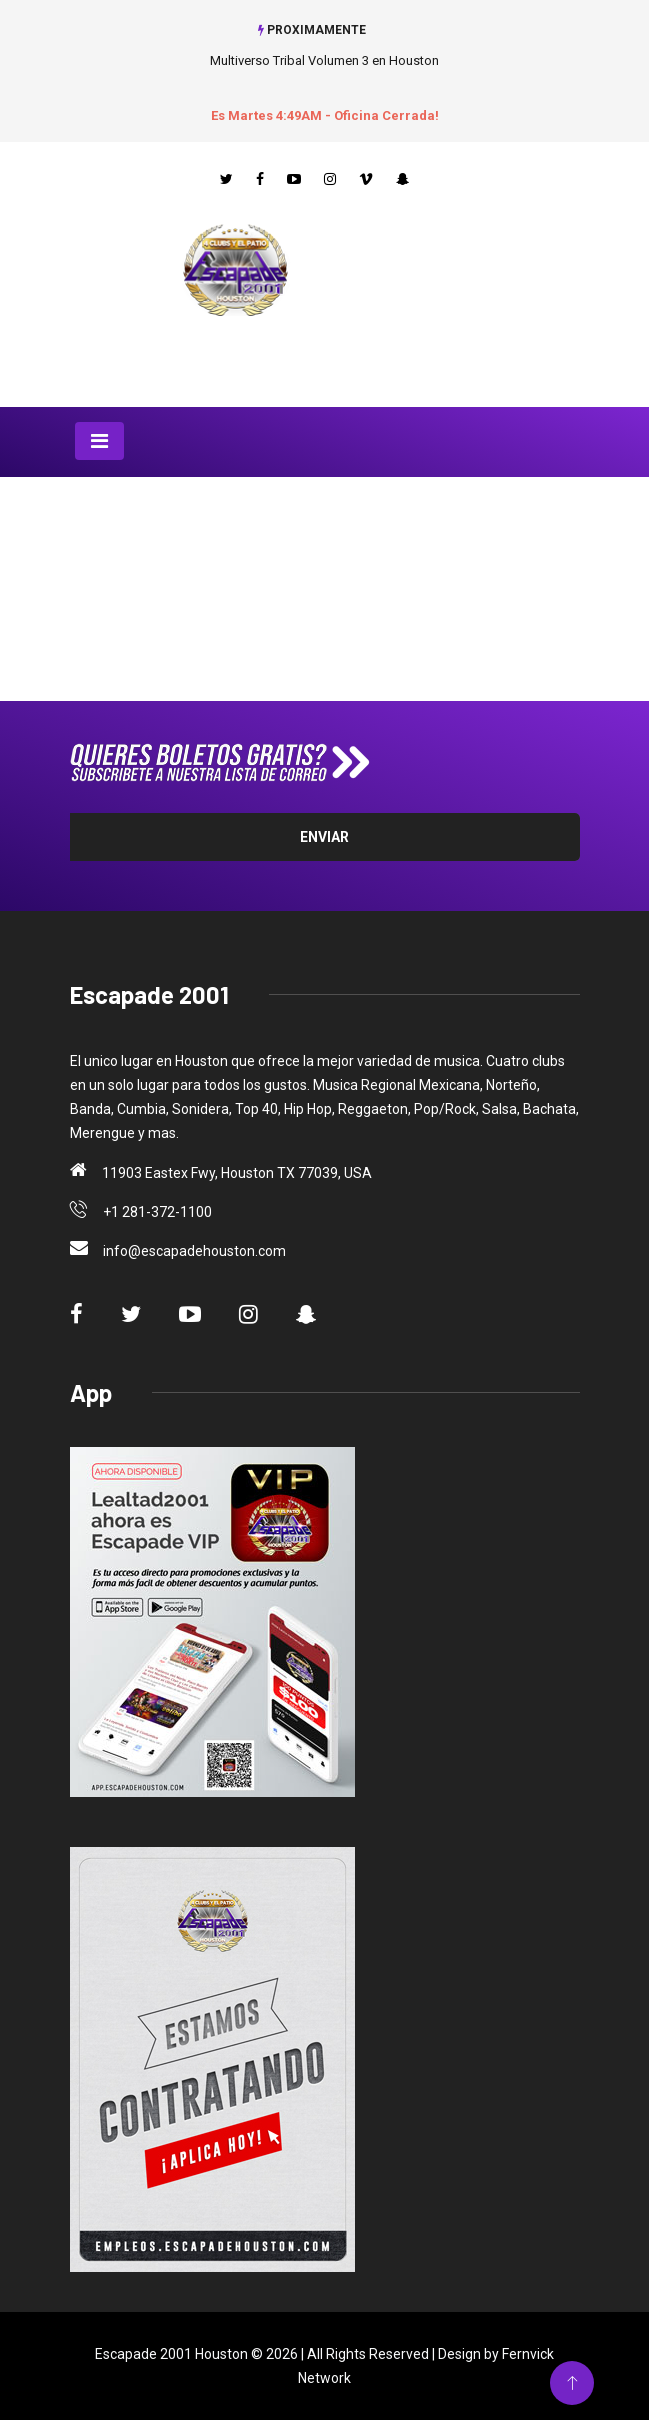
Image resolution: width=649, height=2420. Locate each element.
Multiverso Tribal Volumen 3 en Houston (324, 60)
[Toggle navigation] (99, 441)
